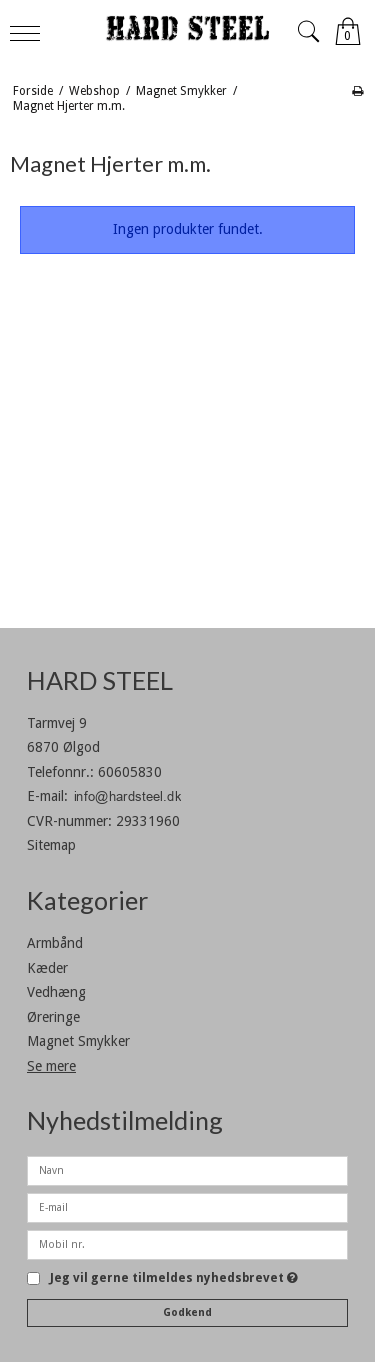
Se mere (51, 1066)
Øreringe (53, 1017)
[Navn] (187, 1169)
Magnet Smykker (78, 1041)
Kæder (47, 968)
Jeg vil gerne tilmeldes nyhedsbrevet (174, 1278)
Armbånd (55, 943)
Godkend (187, 1312)
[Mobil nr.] (187, 1243)
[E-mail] (187, 1206)
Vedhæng (56, 992)
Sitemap (51, 845)
